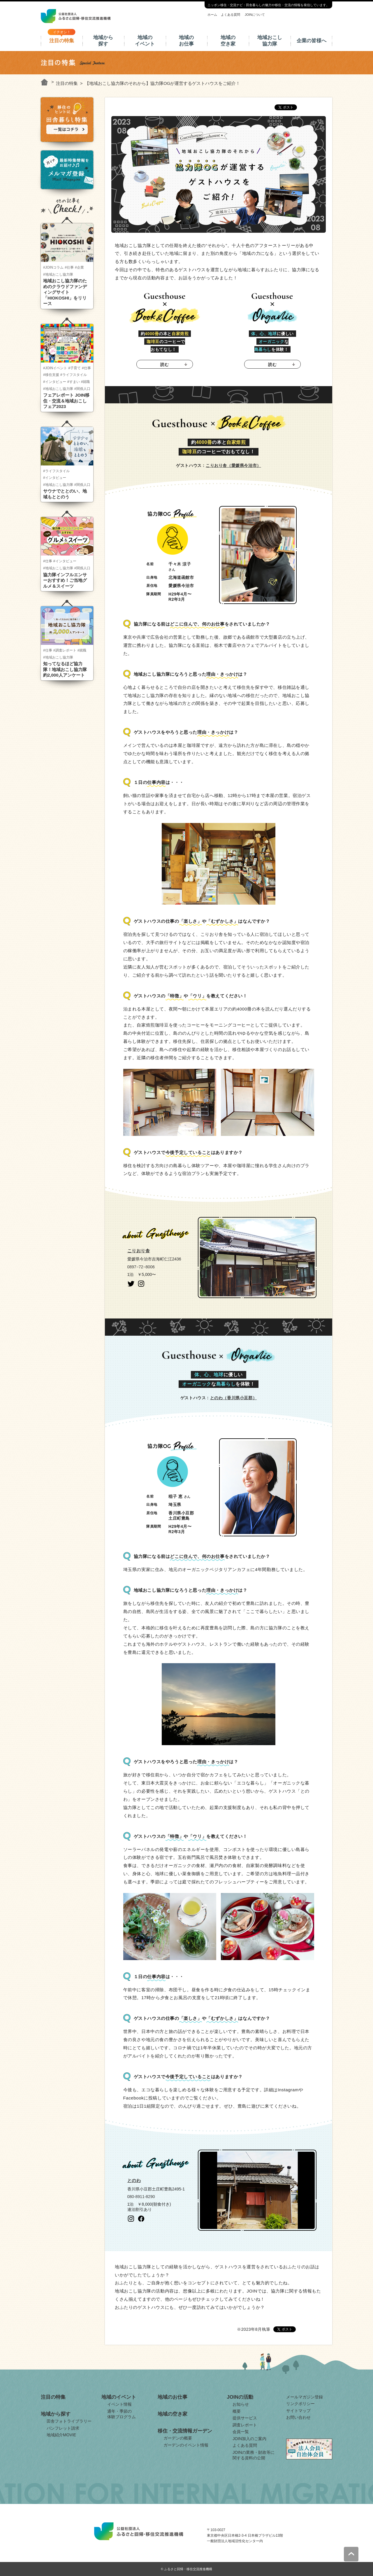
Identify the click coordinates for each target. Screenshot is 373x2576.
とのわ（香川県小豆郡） (233, 1397)
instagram (141, 1283)
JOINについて (255, 14)
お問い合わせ (298, 2417)
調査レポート (245, 2425)
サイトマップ (298, 2410)
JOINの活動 (240, 2397)
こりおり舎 (138, 1250)
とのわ (134, 2180)
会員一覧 (241, 2431)
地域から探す (103, 41)
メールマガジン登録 (304, 2397)
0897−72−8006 (141, 1267)
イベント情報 (119, 2404)
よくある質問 (230, 14)
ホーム (212, 14)
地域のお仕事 (186, 41)
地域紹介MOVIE (61, 2435)
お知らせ (241, 2404)
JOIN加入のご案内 (249, 2438)
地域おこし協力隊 (269, 41)
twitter (131, 1283)
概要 (237, 2411)
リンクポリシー (300, 2403)
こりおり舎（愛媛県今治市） (233, 465)
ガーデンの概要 (177, 2438)
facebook (141, 2218)
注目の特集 (61, 40)
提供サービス (245, 2418)
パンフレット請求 (63, 2428)
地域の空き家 (228, 41)
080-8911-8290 (141, 2196)
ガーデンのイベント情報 (185, 2445)
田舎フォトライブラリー (69, 2421)
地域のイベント (145, 41)
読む (164, 364)
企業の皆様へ (311, 40)
